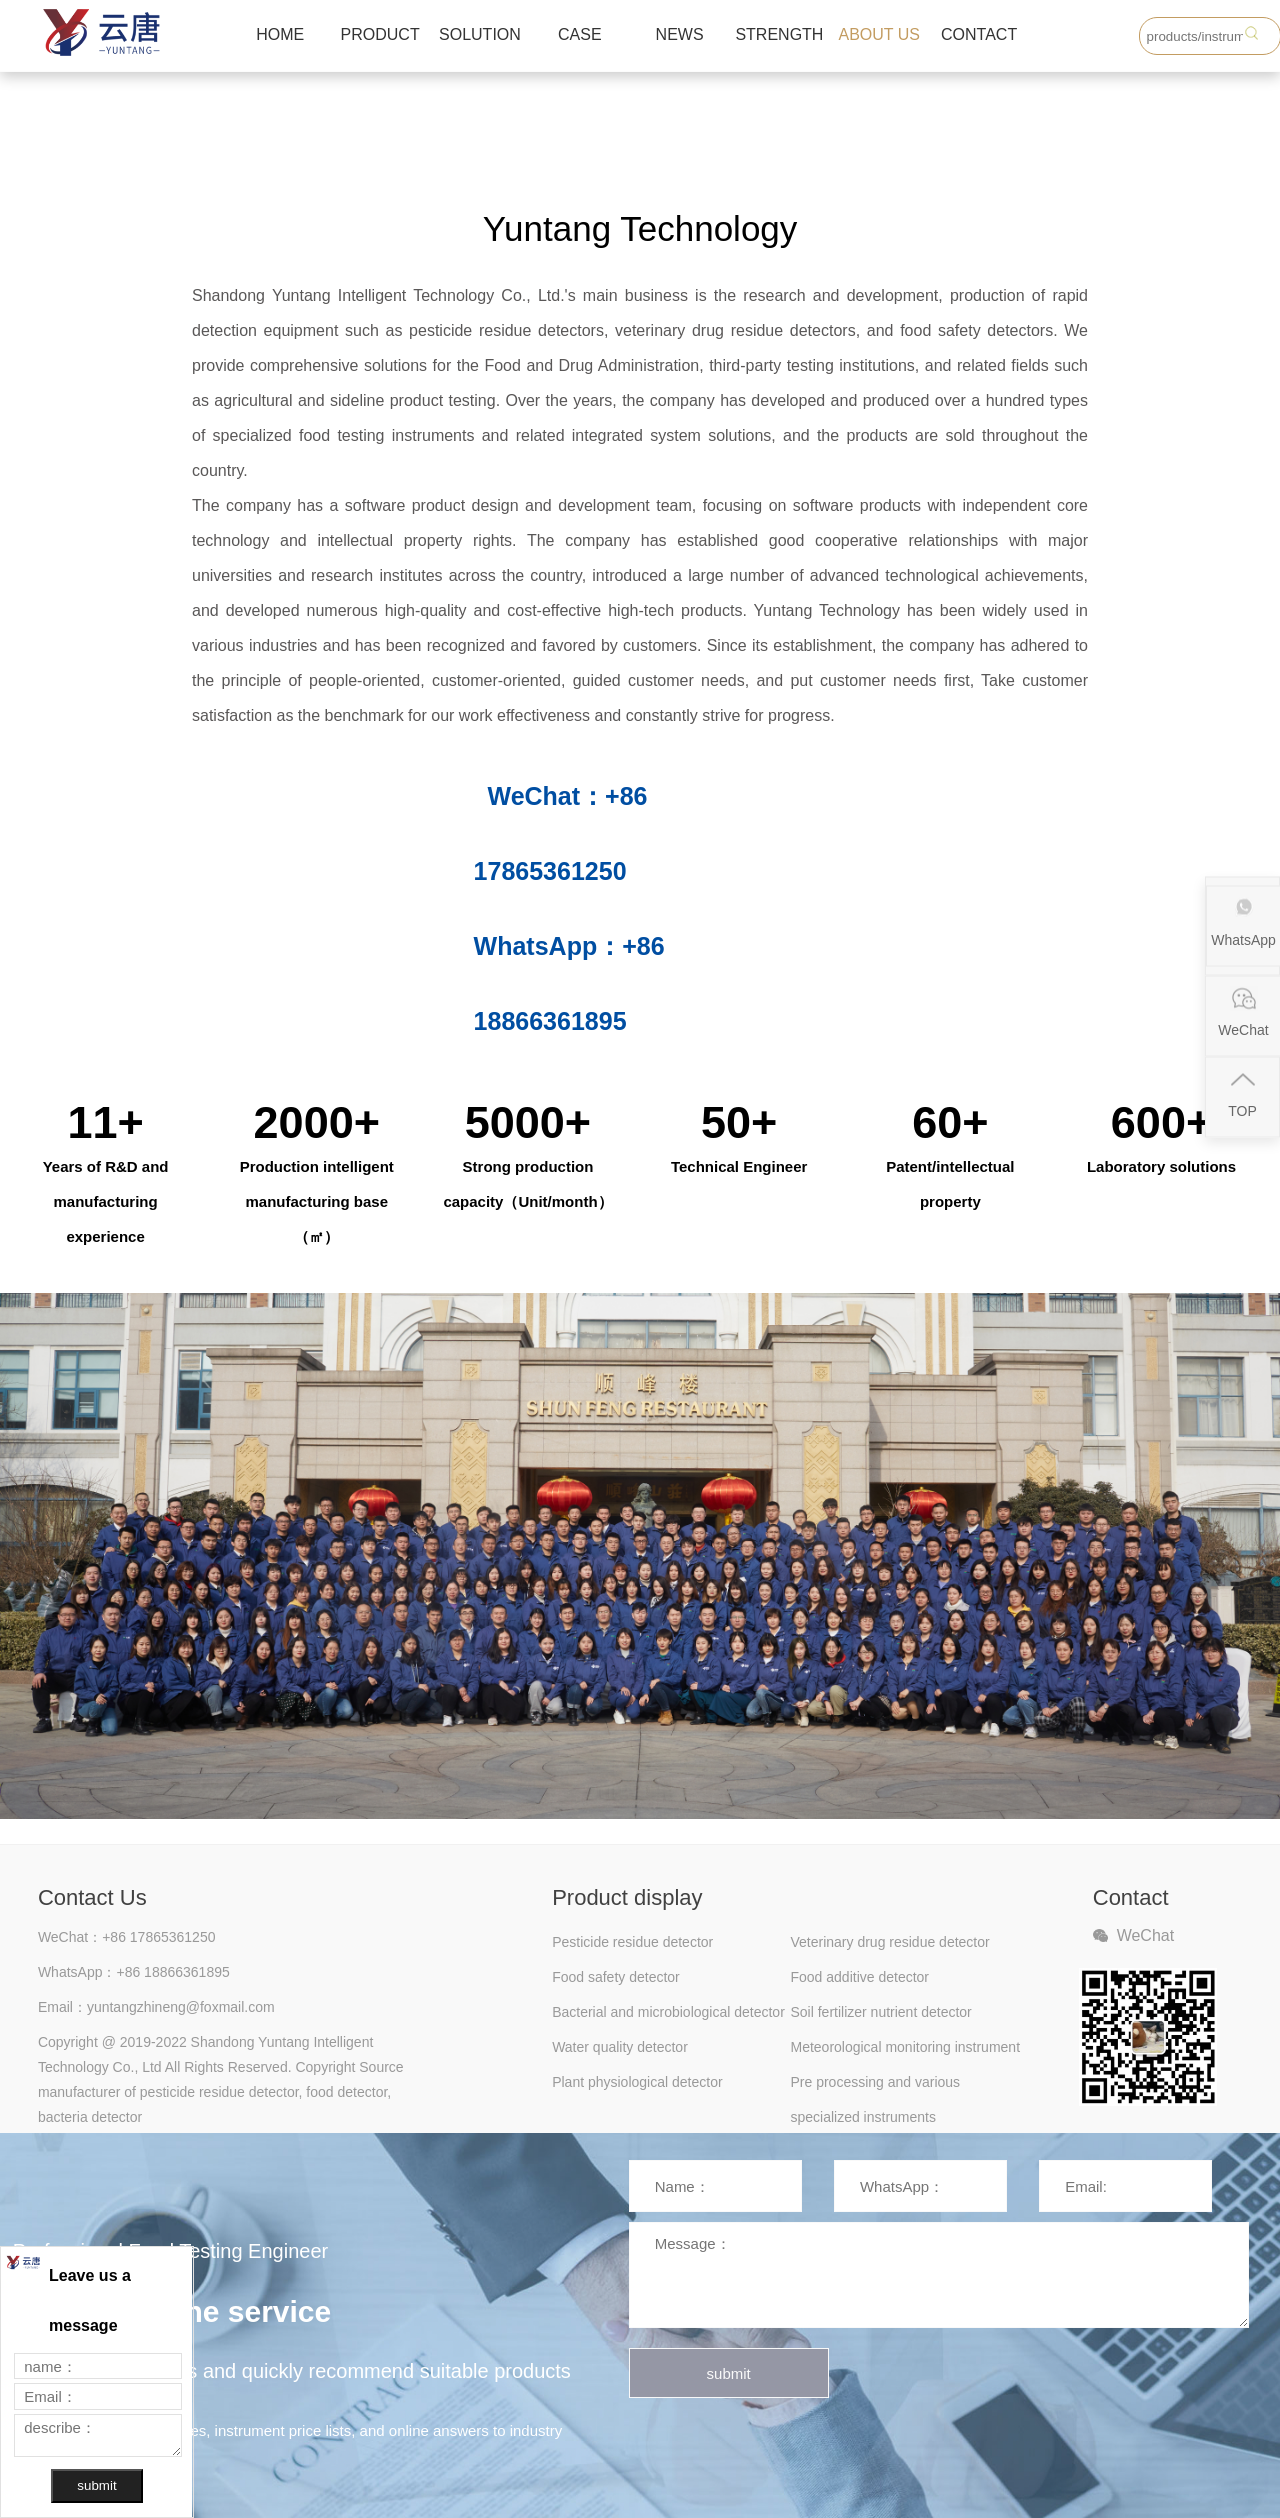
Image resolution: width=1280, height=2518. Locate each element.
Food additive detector (859, 1977)
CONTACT (979, 34)
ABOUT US (880, 34)
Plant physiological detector (637, 2082)
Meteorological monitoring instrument (905, 2047)
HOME (280, 34)
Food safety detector (616, 1977)
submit (729, 2373)
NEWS (680, 34)
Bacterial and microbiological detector (668, 2012)
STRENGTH (779, 34)
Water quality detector (620, 2047)
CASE (580, 34)
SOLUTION (480, 34)
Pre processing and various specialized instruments (875, 2087)
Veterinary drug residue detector (889, 1942)
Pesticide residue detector (632, 1942)
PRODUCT (380, 34)
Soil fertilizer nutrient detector (880, 2012)
